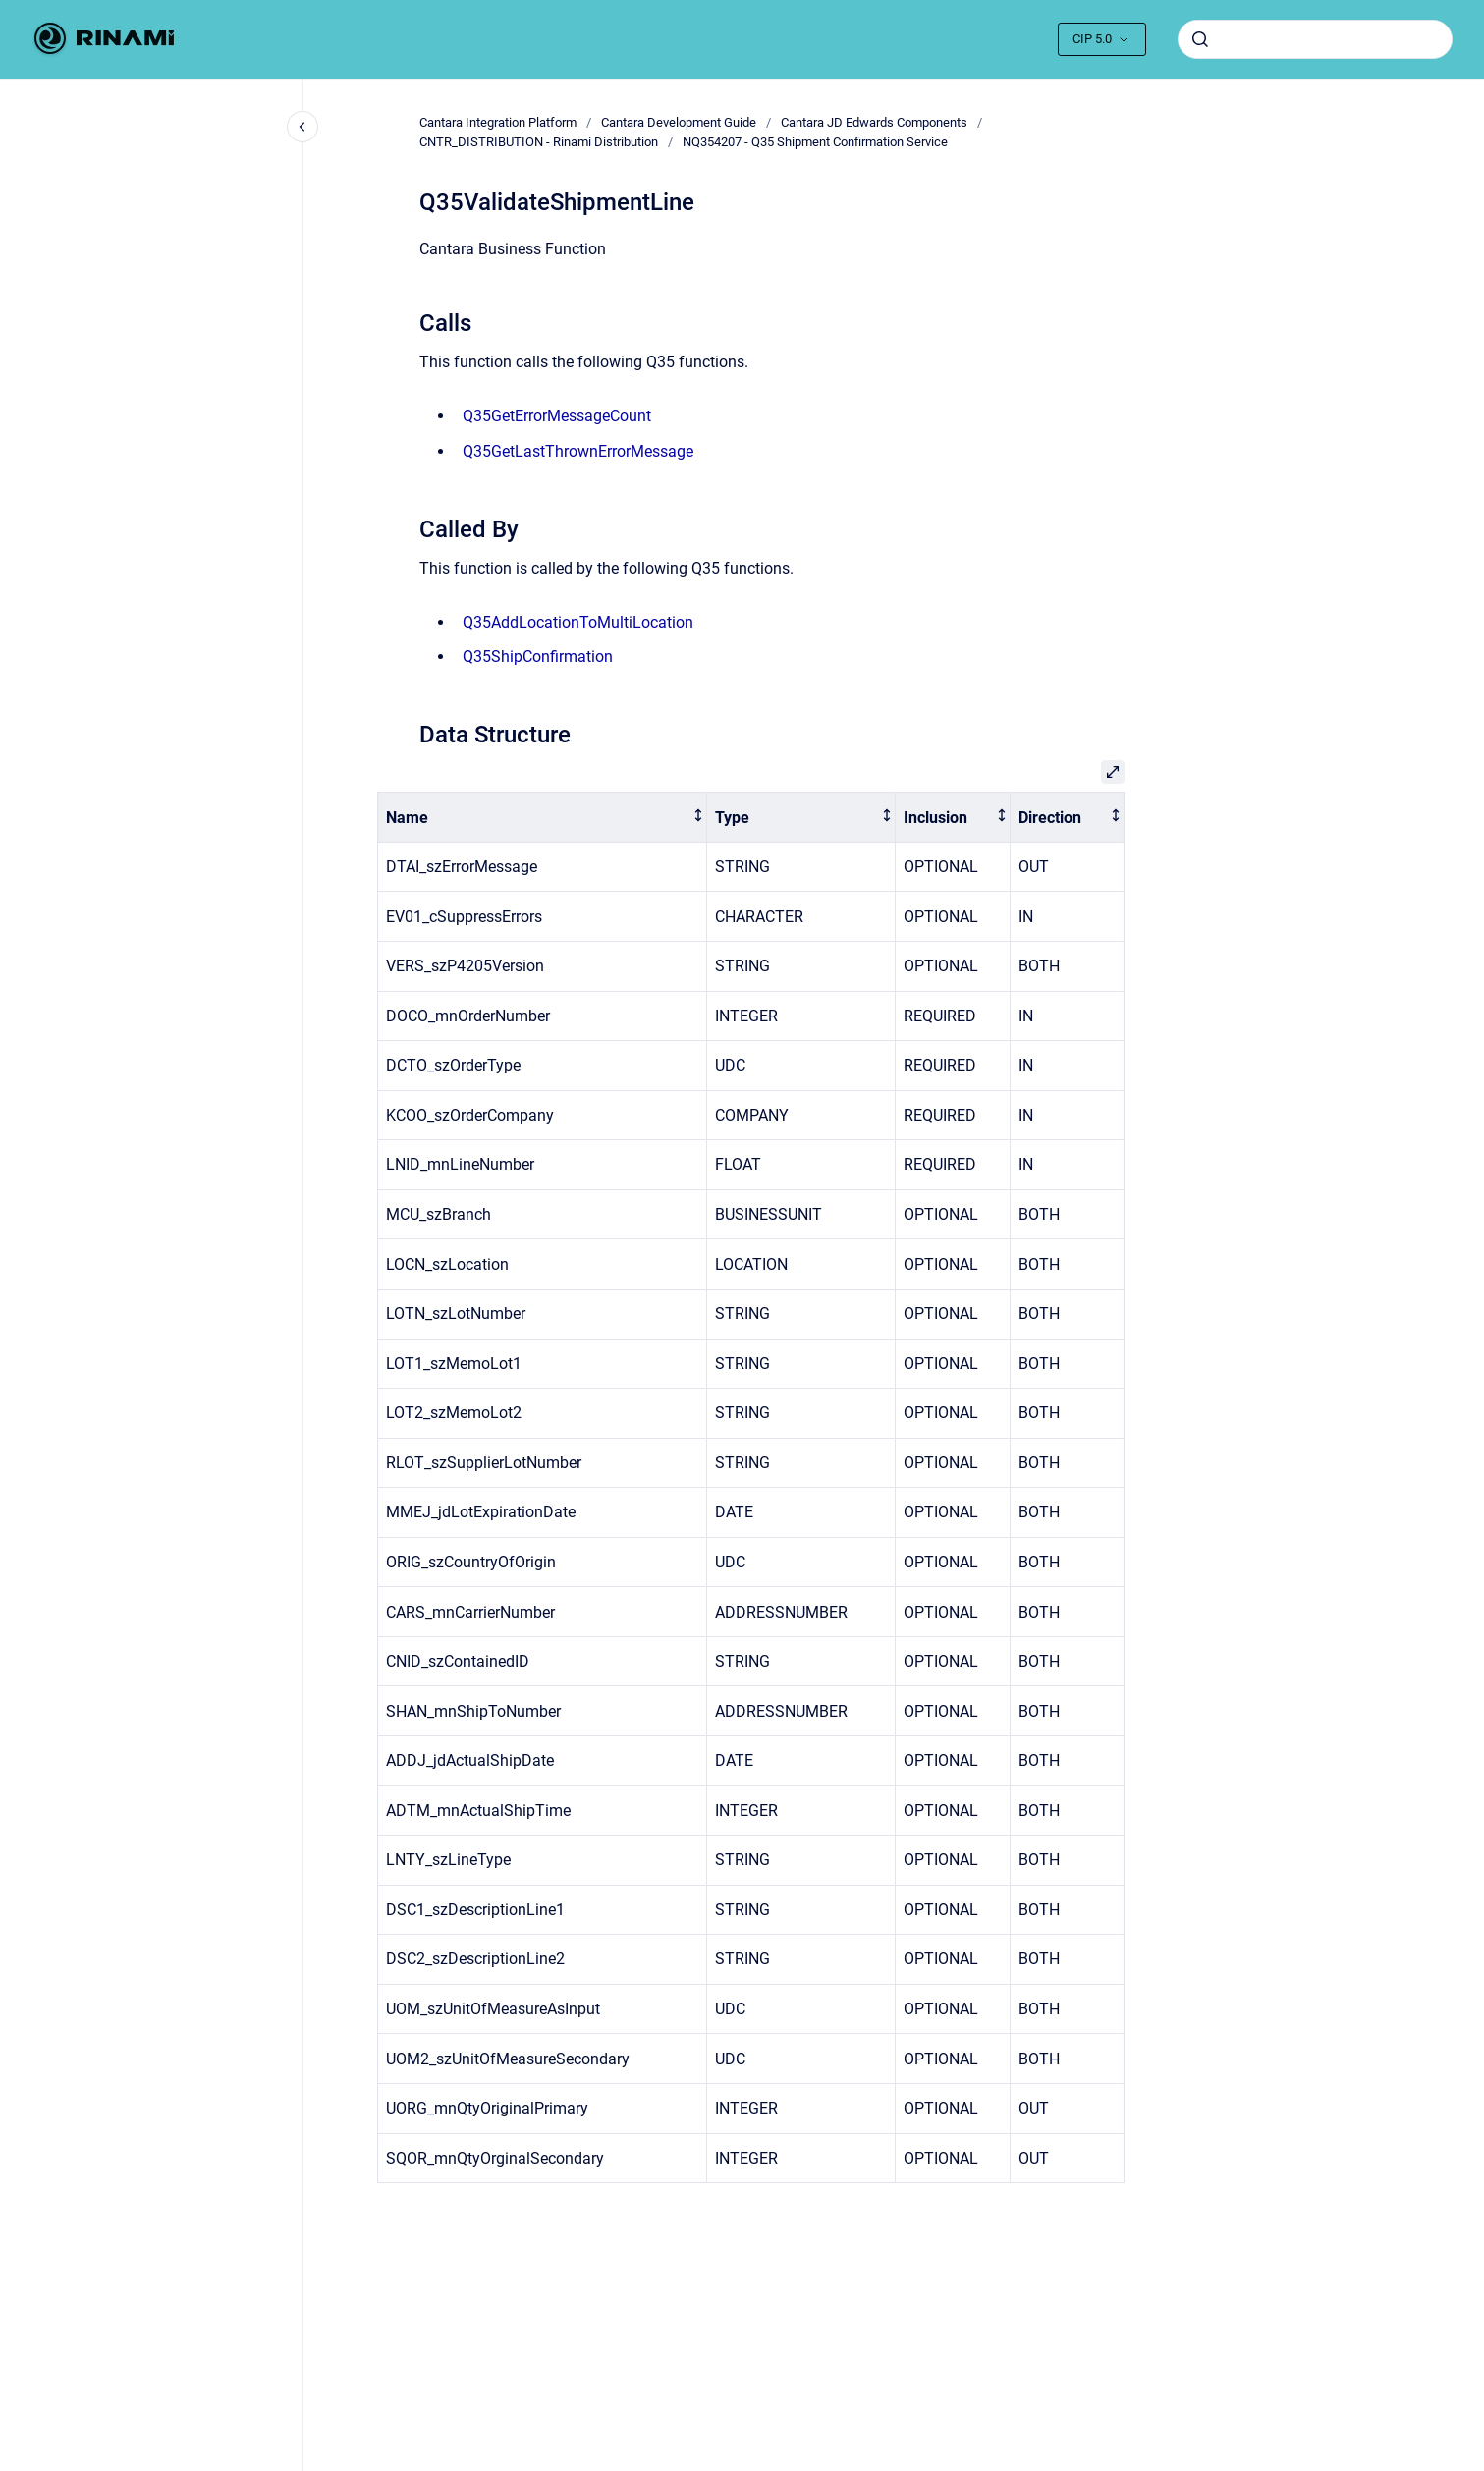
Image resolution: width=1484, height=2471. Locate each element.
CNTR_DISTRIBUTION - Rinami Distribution (538, 142)
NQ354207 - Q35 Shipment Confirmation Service (815, 142)
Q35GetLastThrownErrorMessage (578, 451)
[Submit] (1200, 39)
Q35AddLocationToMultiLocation (578, 622)
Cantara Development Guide (678, 122)
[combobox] (1315, 39)
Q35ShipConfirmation (538, 656)
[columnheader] (541, 818)
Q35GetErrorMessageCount (557, 416)
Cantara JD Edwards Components (874, 122)
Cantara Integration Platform (498, 122)
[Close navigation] (302, 126)
